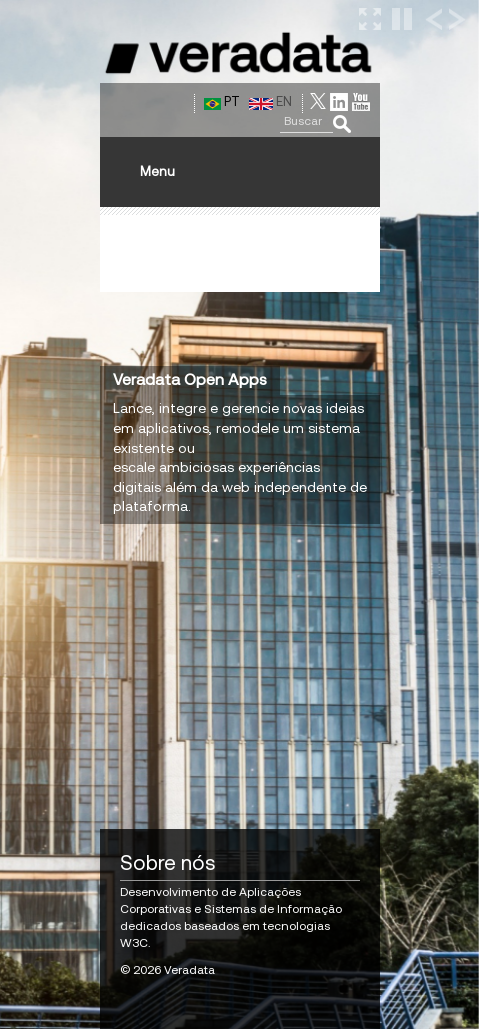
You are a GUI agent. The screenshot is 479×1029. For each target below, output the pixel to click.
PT (222, 101)
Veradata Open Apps (190, 379)
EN (270, 101)
